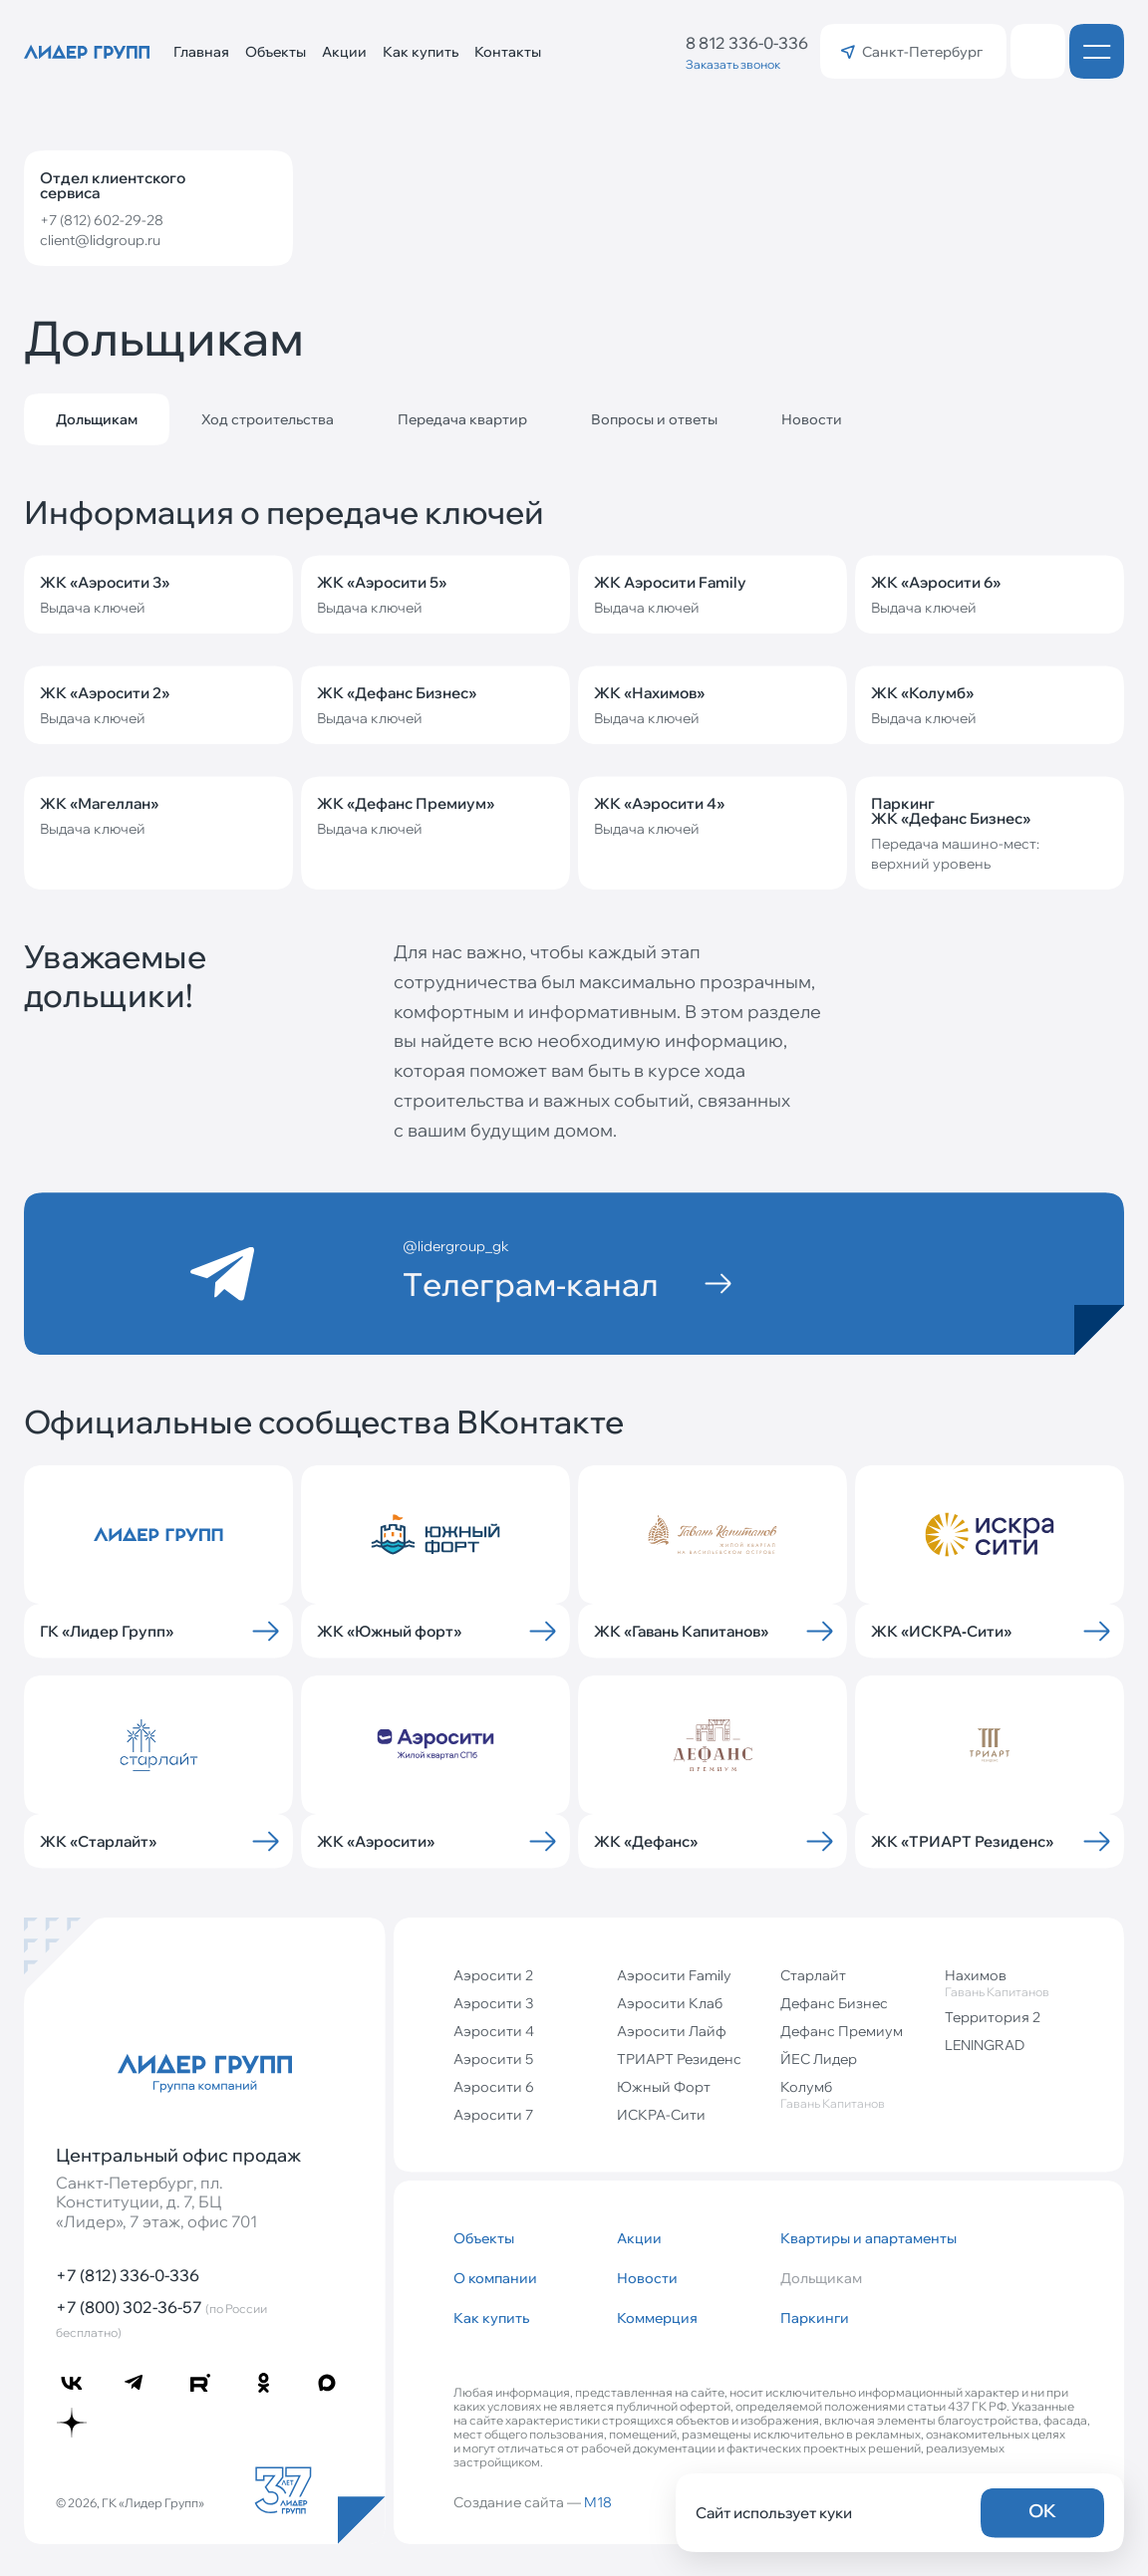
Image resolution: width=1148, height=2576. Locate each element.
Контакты (507, 52)
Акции (344, 52)
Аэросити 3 (493, 2003)
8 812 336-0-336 (747, 43)
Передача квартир (462, 419)
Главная (201, 52)
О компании (495, 2278)
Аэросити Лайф (671, 2031)
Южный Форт (664, 2087)
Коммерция (657, 2318)
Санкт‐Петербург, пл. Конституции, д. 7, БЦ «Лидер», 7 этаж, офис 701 (156, 2202)
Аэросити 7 (493, 2115)
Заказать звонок (733, 64)
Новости (811, 419)
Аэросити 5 (493, 2059)
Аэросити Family (674, 1975)
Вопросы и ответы (654, 419)
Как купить (420, 52)
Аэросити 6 (493, 2087)
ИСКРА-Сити (661, 2115)
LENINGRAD (984, 2045)
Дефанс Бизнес (834, 2003)
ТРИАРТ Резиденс (679, 2059)
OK (1042, 2510)
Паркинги (814, 2318)
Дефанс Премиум (841, 2031)
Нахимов (1018, 1982)
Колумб (854, 2094)
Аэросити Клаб (669, 2003)
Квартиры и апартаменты (854, 2238)
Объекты (275, 52)
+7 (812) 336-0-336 (127, 2275)
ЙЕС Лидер (818, 2059)
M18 (598, 2502)
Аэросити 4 (493, 2031)
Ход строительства (267, 419)
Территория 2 (992, 2017)
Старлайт (813, 1975)
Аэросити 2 (493, 1975)
